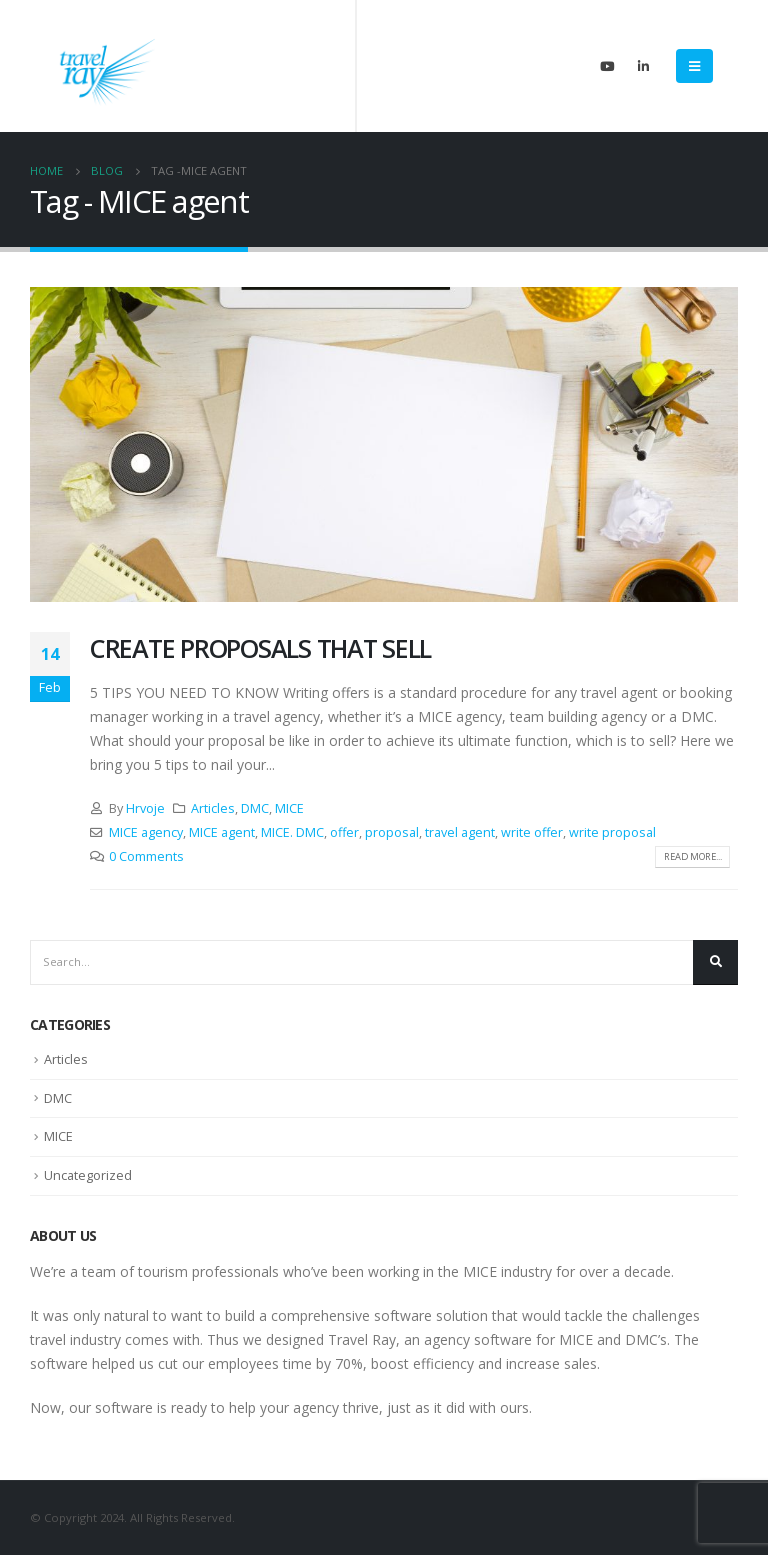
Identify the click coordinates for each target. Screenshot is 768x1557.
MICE (289, 808)
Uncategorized (88, 1177)
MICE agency (146, 832)
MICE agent (222, 832)
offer (344, 832)
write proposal (612, 832)
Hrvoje (145, 808)
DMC (255, 808)
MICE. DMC (292, 832)
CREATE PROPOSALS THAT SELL (260, 648)
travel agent (460, 832)
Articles (213, 808)
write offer (532, 832)
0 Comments (146, 856)
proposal (392, 832)
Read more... (686, 857)
